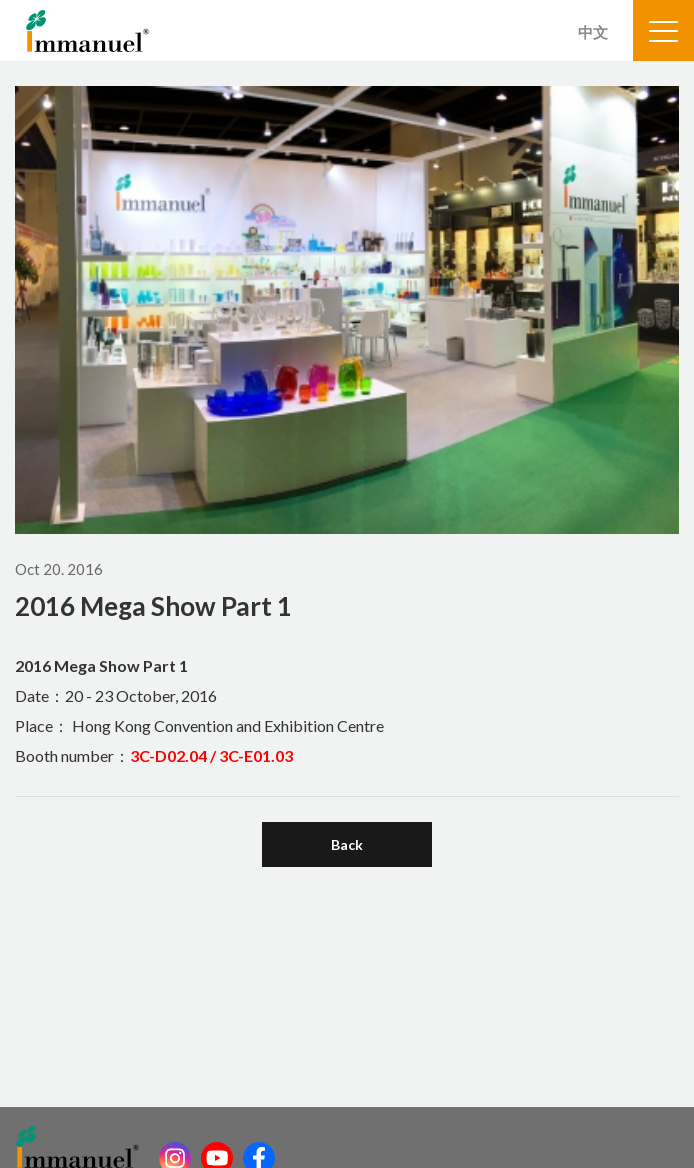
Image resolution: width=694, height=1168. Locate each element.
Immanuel (87, 31)
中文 (593, 32)
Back (347, 844)
